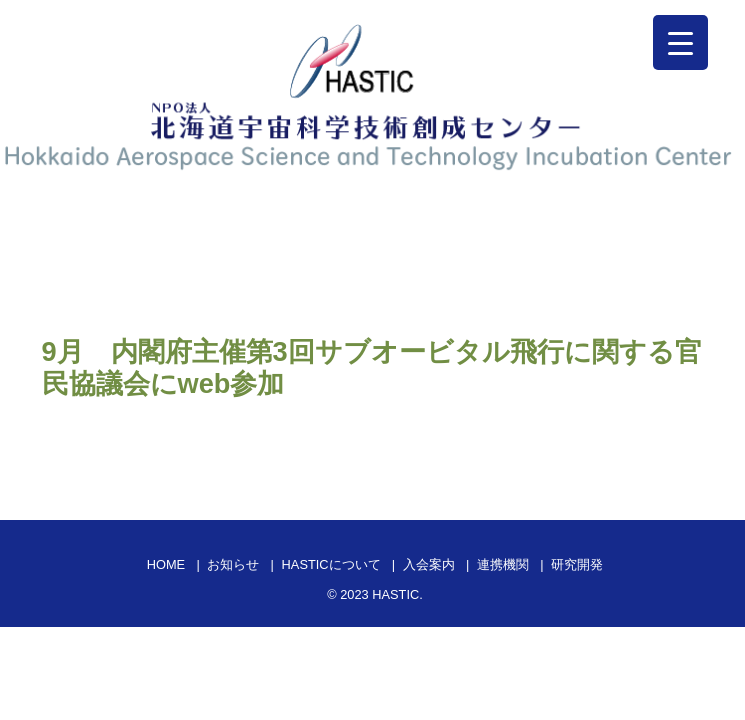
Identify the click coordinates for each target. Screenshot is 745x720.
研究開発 (577, 564)
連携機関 (503, 564)
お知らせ (233, 564)
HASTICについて (331, 564)
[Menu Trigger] (680, 42)
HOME (166, 564)
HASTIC (395, 594)
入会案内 (429, 564)
